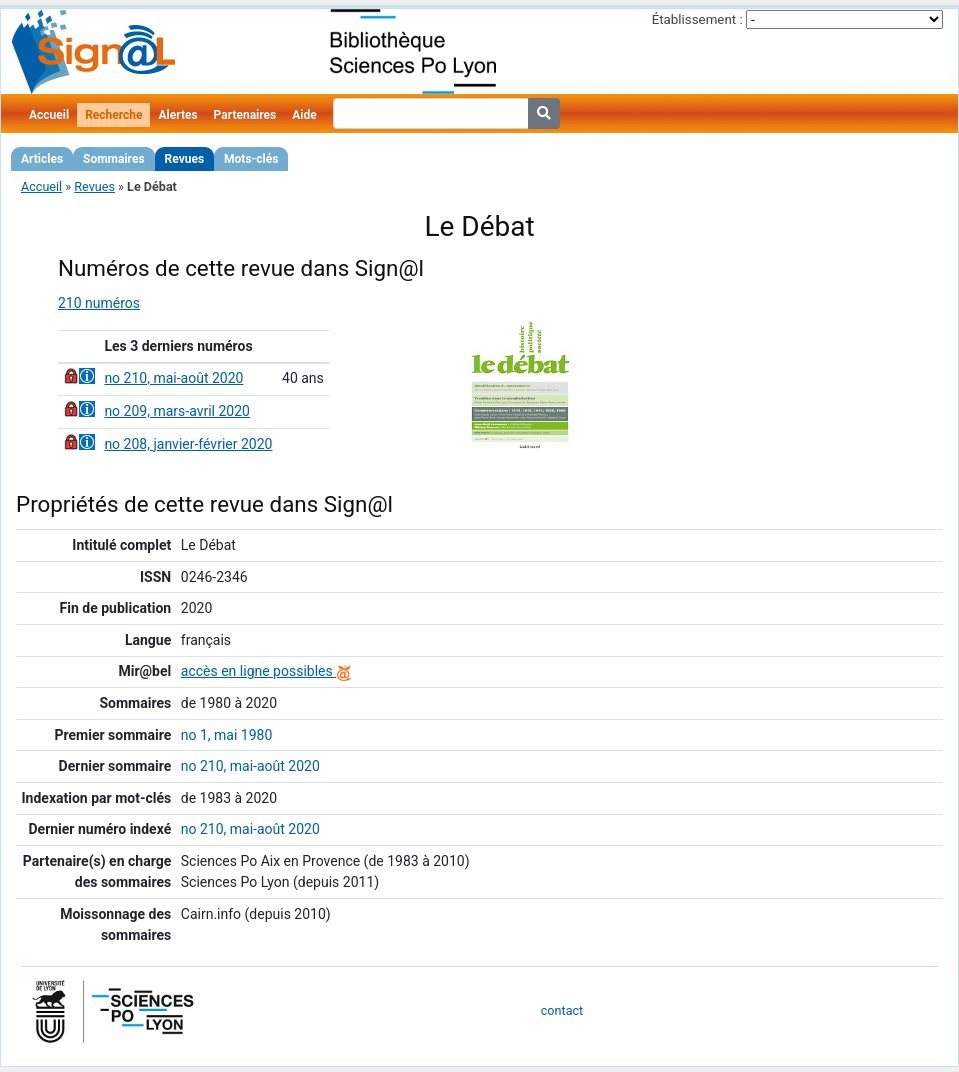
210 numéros (99, 303)
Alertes (177, 115)
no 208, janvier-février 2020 (188, 444)
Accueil (49, 115)
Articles (42, 159)
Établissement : (697, 19)
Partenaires (245, 115)
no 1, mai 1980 (227, 735)
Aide (304, 115)
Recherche (113, 115)
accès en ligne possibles (266, 671)
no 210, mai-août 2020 (173, 378)
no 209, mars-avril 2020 (177, 411)
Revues (185, 159)
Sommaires (113, 159)
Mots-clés (251, 159)
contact (562, 1010)
